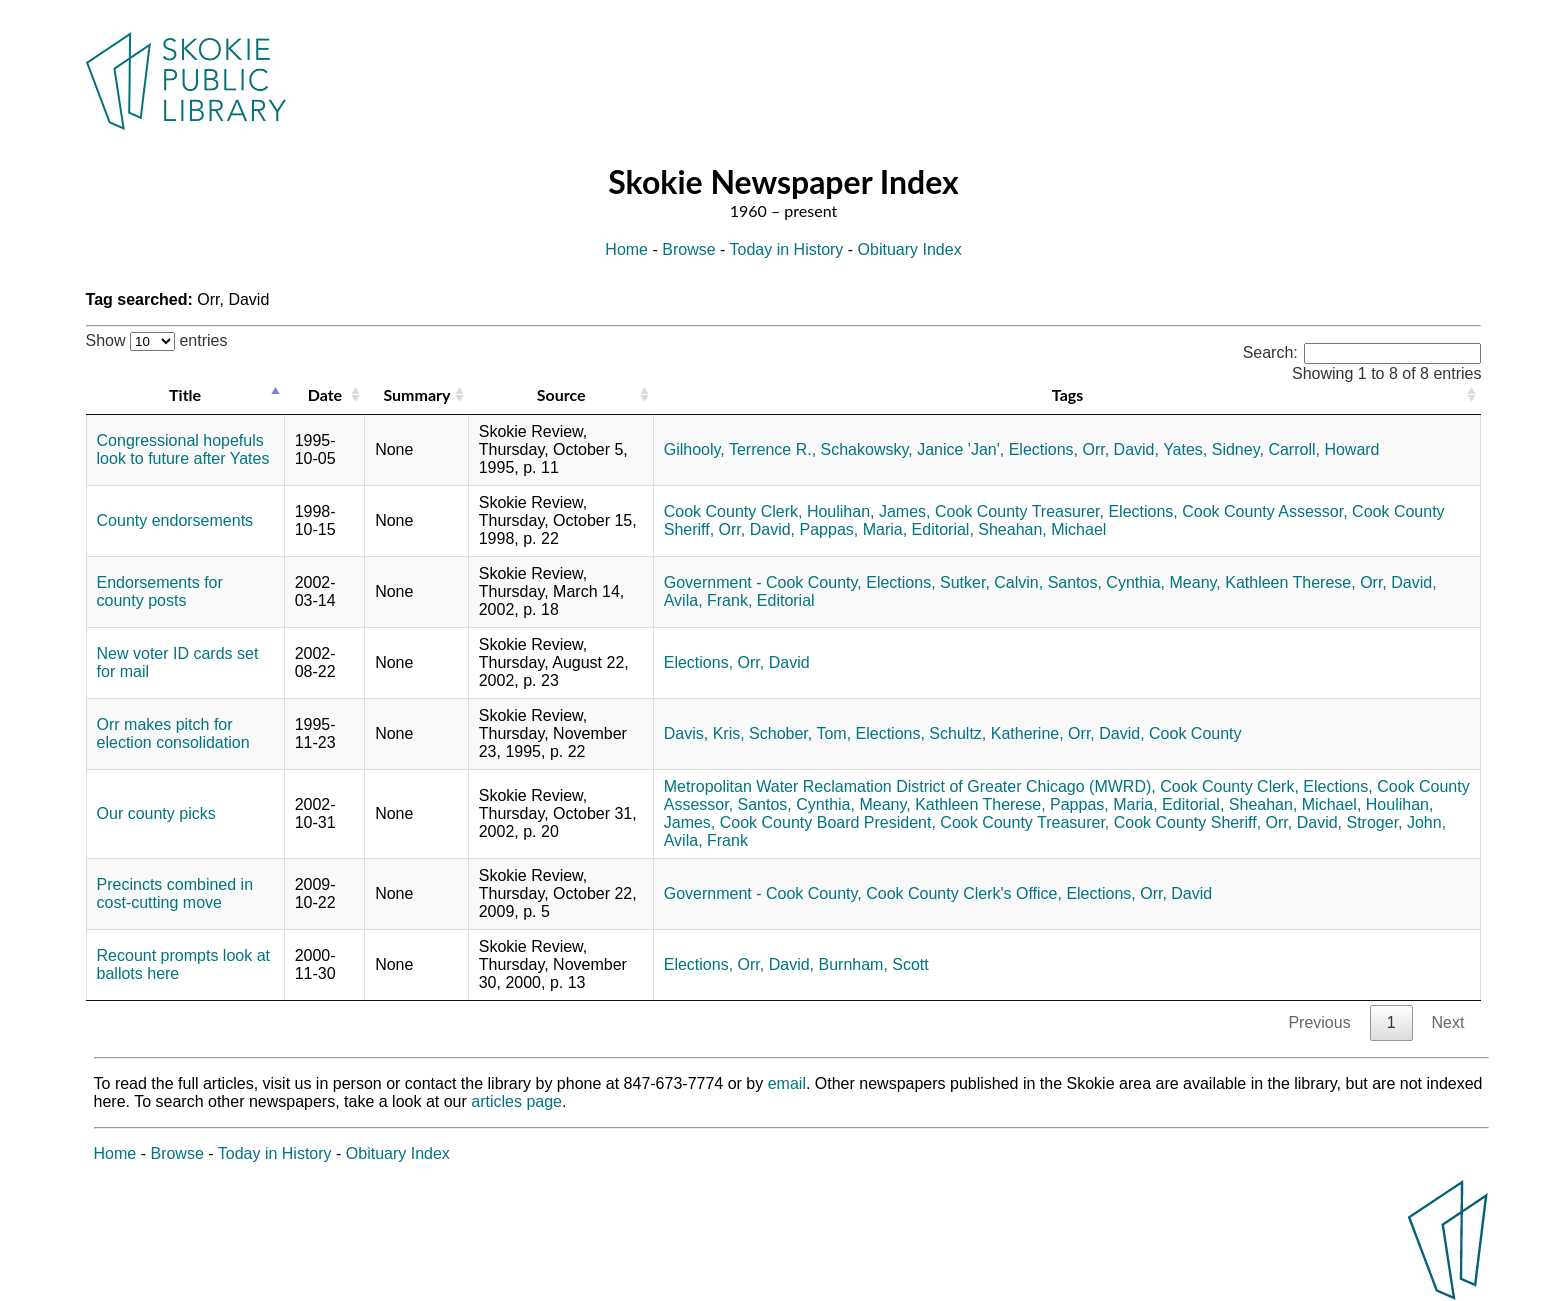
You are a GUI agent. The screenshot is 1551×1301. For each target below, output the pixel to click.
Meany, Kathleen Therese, (1263, 582)
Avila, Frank (706, 840)
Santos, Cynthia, (1106, 582)
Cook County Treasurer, (1019, 511)
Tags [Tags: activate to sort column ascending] (1067, 394)
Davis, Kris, (704, 733)
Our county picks (156, 813)
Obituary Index (910, 249)
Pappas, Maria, (854, 529)
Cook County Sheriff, (1187, 822)
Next (1448, 1022)
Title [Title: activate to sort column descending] (185, 394)
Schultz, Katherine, (996, 733)
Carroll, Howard (1323, 449)
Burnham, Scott (873, 964)
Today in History (787, 249)
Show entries (157, 340)
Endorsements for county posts (160, 591)
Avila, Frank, (708, 600)
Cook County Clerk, (733, 511)
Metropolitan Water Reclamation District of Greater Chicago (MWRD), (910, 786)
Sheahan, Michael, (1295, 804)
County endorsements (175, 520)
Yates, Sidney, (1213, 449)
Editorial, (943, 529)
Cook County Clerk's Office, (964, 893)
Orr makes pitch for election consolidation (173, 733)
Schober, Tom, (800, 733)
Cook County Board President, (828, 822)
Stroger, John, (1396, 822)
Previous (1319, 1022)
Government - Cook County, (763, 582)
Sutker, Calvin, (991, 582)
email (787, 1083)
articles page (516, 1101)
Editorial (786, 600)
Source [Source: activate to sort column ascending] (561, 394)
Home (626, 249)
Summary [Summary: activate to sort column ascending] (416, 394)
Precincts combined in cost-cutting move (175, 893)
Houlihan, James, (869, 511)
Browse (688, 249)
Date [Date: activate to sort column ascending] (325, 394)
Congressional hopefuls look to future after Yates (183, 449)
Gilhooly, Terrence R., (740, 449)
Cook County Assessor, (1264, 511)
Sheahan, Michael (1042, 529)
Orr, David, (1121, 449)
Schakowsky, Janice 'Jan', (913, 449)
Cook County (1195, 733)
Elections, (1043, 449)
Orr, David (774, 662)
